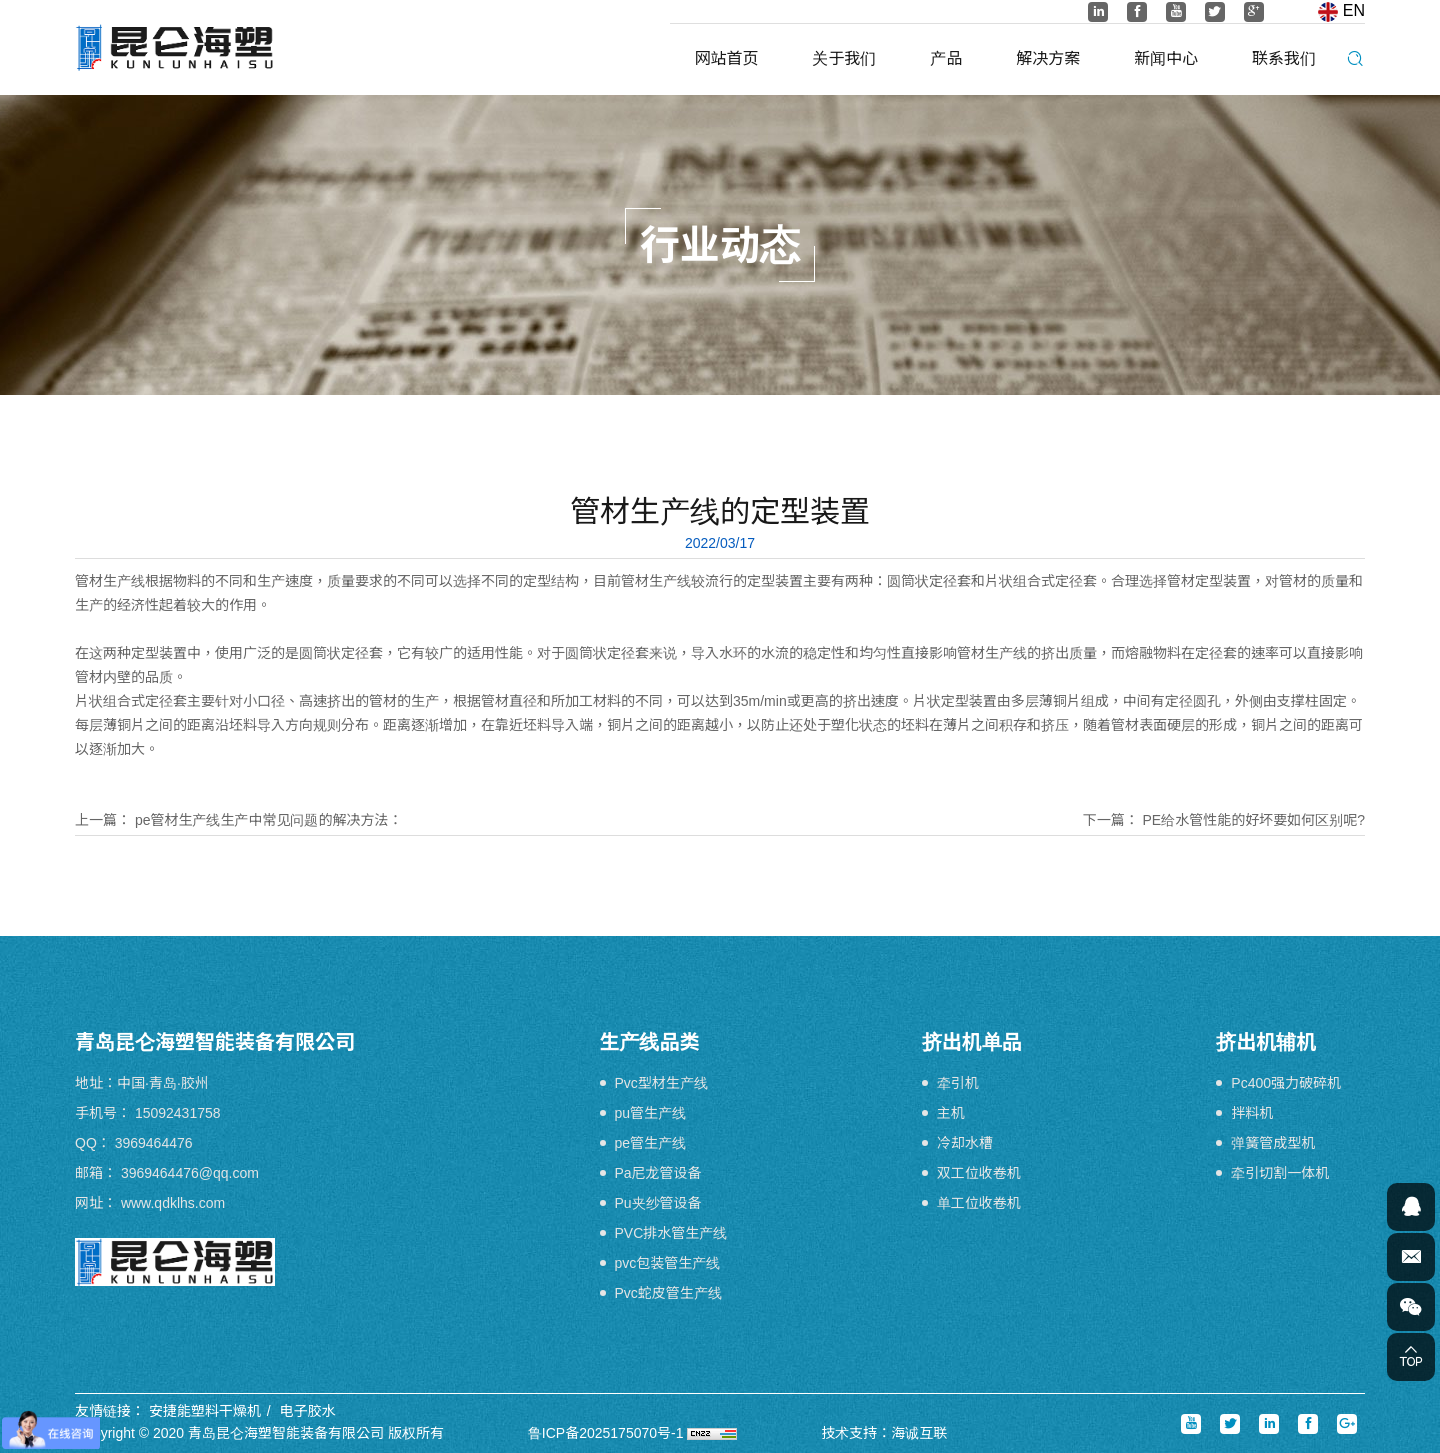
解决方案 (1048, 58)
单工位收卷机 (979, 1203)
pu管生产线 (651, 1113)
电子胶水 (308, 1411)
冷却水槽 (965, 1143)
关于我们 (844, 58)
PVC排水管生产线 (671, 1233)
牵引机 (958, 1083)
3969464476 (154, 1143)
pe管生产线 (651, 1143)
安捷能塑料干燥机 (205, 1411)
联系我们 (1284, 58)
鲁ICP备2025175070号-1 (606, 1433)
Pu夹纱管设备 (658, 1203)
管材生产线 (110, 581)
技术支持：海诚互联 (884, 1433)
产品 (946, 58)
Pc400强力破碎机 (1286, 1083)
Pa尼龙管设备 (658, 1173)
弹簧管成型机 (1273, 1143)
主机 (951, 1113)
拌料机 (1252, 1113)
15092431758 (178, 1113)
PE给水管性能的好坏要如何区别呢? (1254, 820)
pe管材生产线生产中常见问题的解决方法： (269, 820)
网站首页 (727, 58)
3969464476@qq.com (190, 1173)
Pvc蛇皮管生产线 (668, 1293)
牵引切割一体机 (1280, 1173)
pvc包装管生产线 (668, 1263)
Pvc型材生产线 (661, 1083)
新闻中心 (1166, 58)
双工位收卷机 (979, 1173)
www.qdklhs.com (173, 1203)
